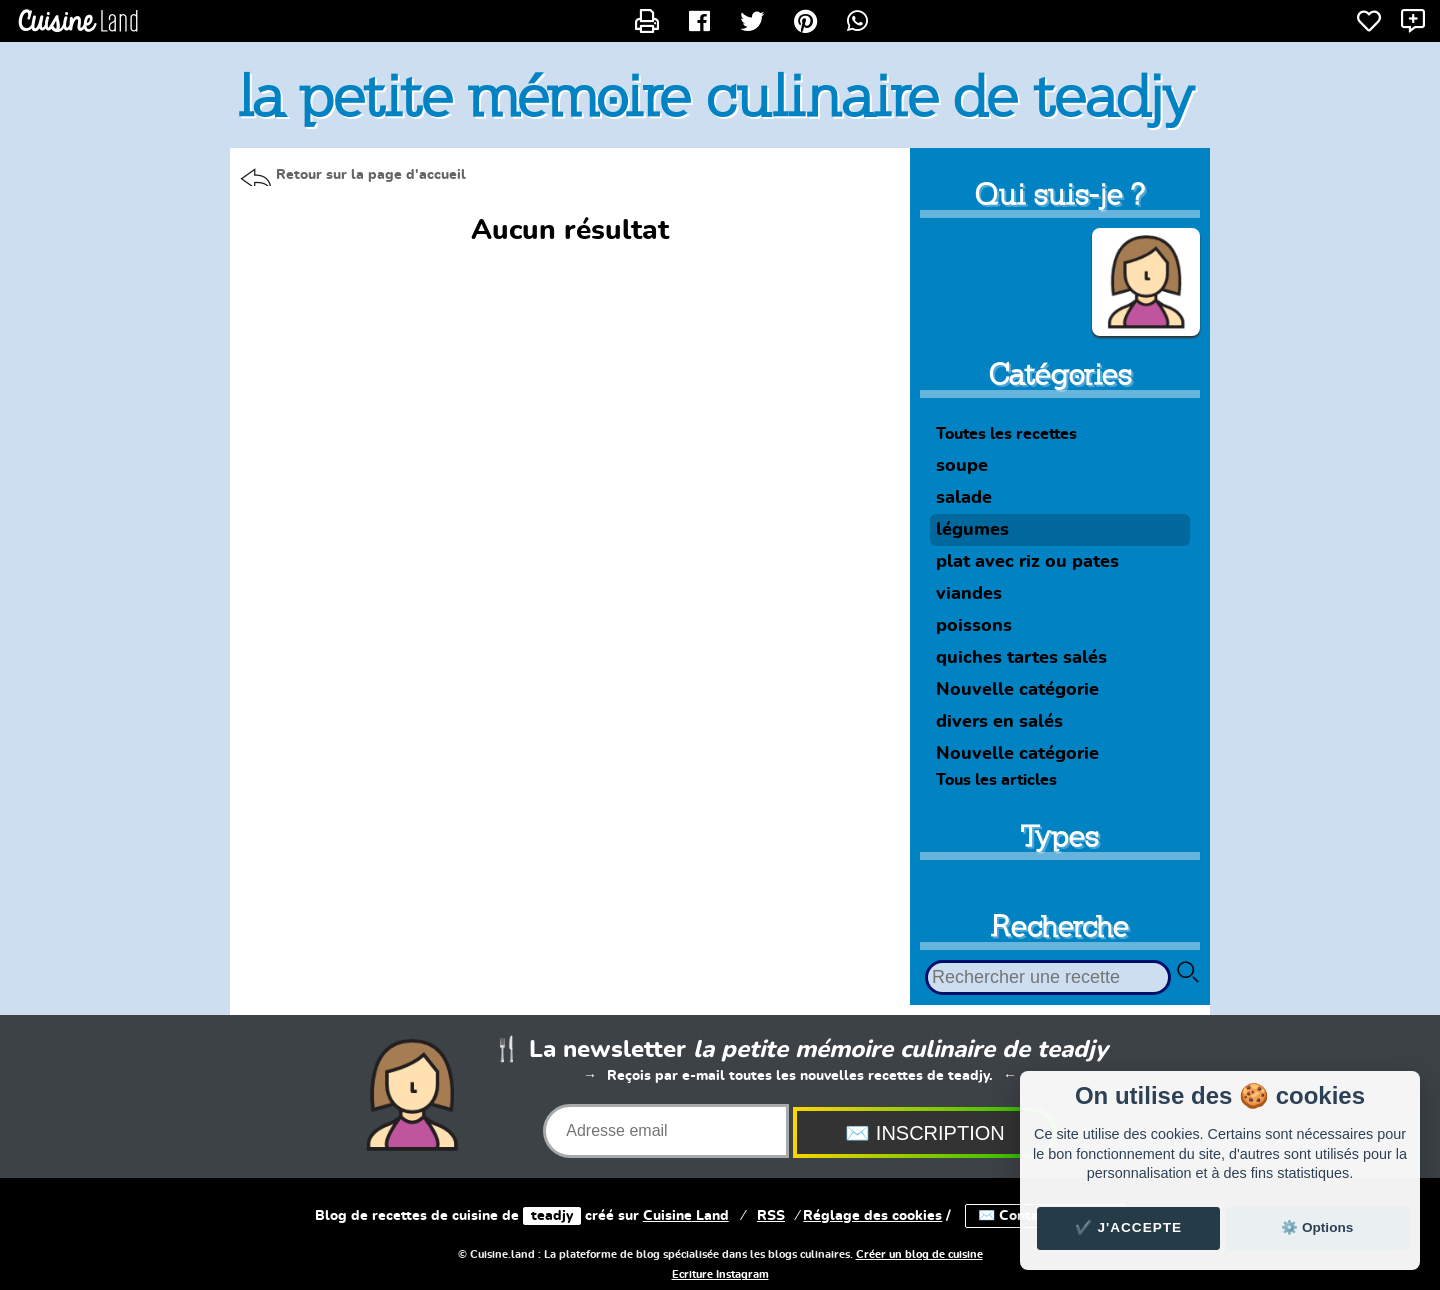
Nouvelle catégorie (1017, 690)
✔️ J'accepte (1129, 1227)
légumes (972, 530)
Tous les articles (996, 780)
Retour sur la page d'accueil (371, 175)
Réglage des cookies (872, 1216)
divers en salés (999, 722)
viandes (969, 594)
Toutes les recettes (1006, 434)
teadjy (552, 1216)
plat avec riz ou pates (1027, 562)
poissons (974, 626)
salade (964, 498)
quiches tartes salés (1021, 658)
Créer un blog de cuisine (919, 1255)
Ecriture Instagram (720, 1275)
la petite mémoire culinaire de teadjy (717, 96)
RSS (771, 1216)
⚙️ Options (1317, 1227)
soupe (962, 466)
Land (686, 1216)
